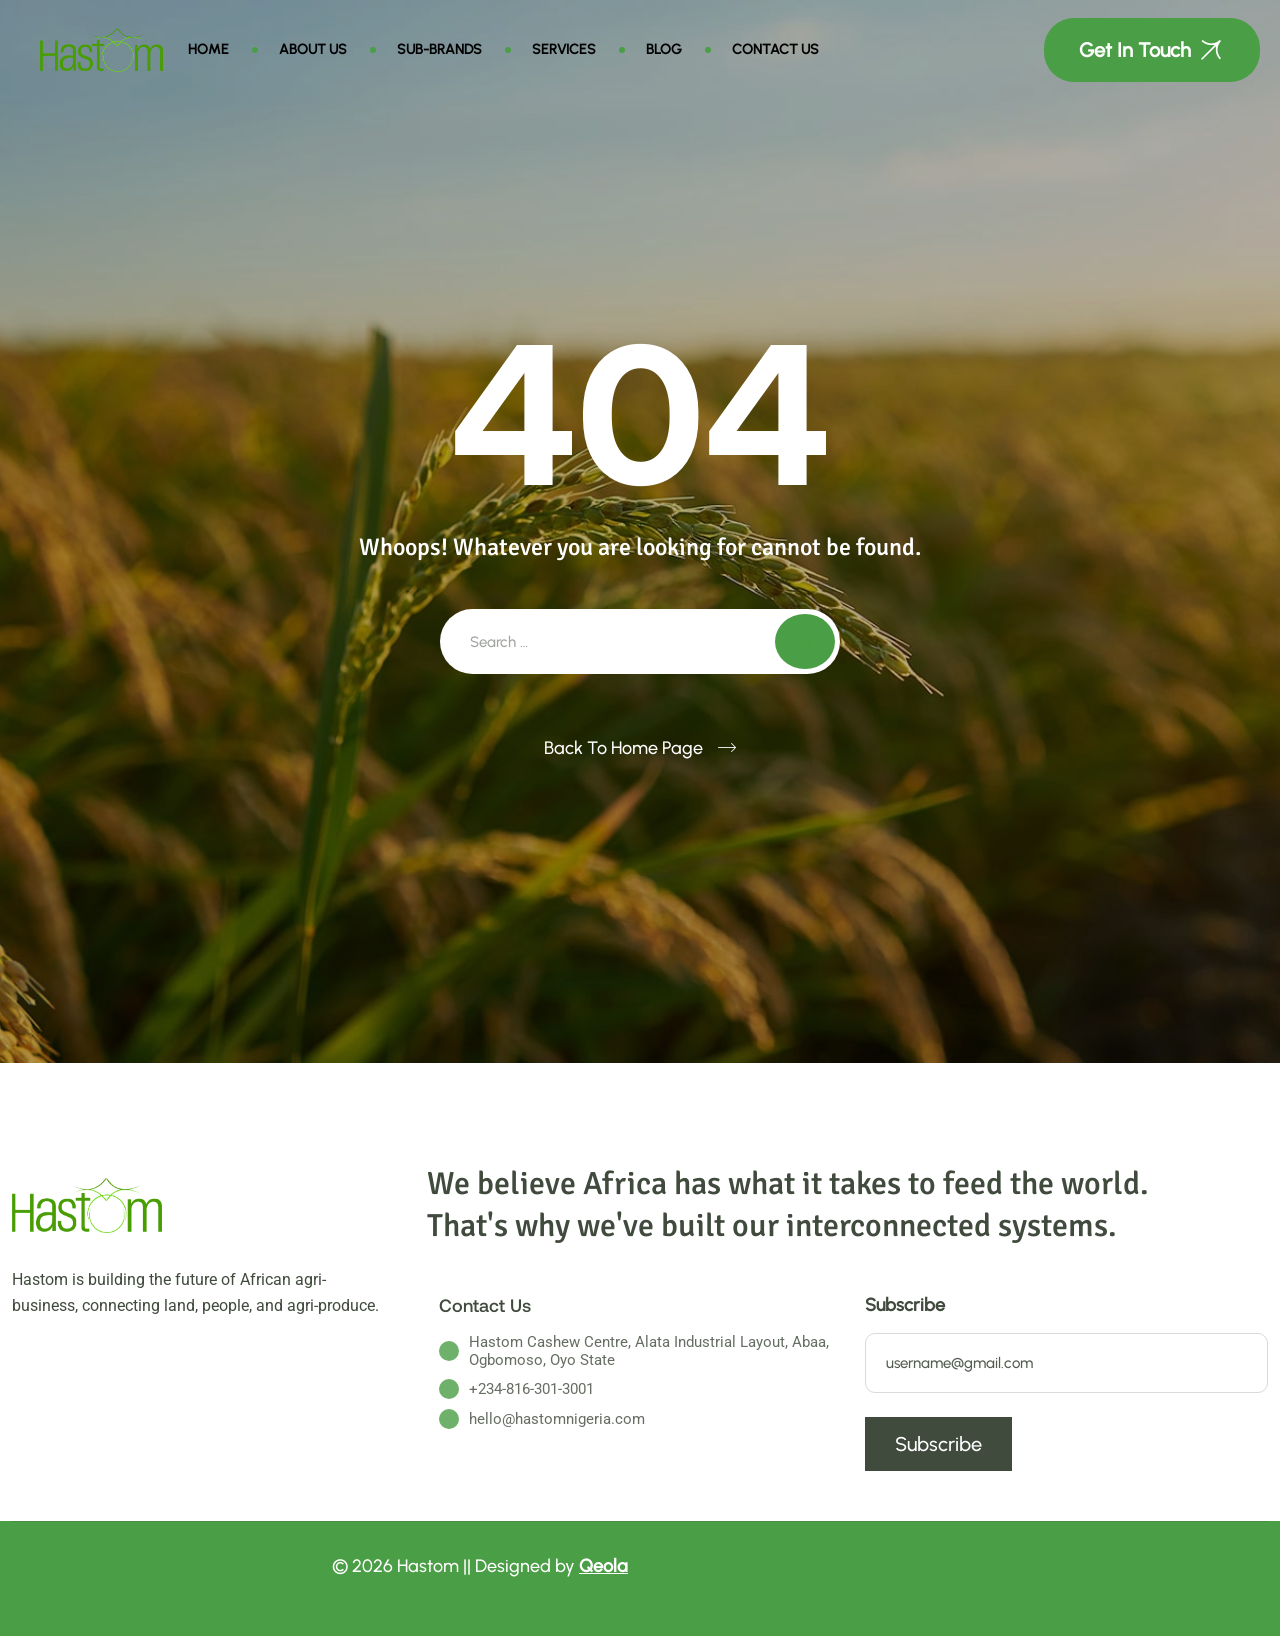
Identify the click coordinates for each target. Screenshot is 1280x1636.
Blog (664, 49)
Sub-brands (439, 49)
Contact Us (775, 49)
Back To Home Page (623, 748)
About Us (313, 49)
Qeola (603, 1566)
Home (208, 49)
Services (564, 49)
